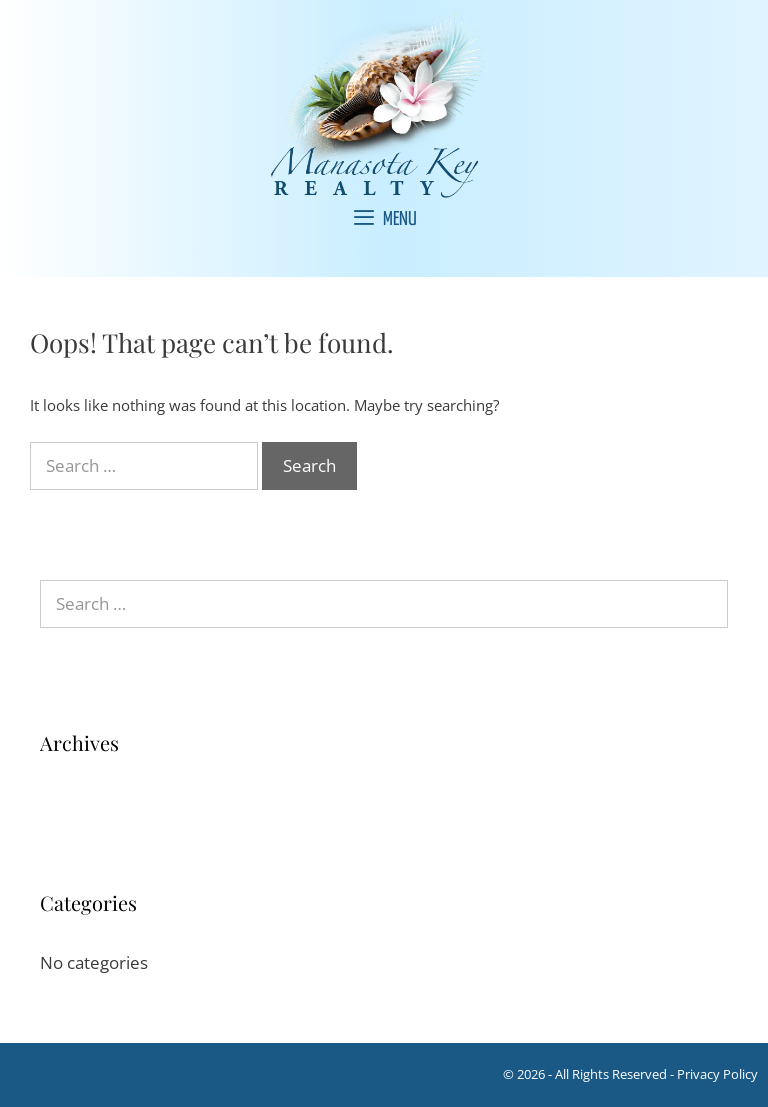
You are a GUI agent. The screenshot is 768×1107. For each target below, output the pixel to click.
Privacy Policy (717, 1074)
